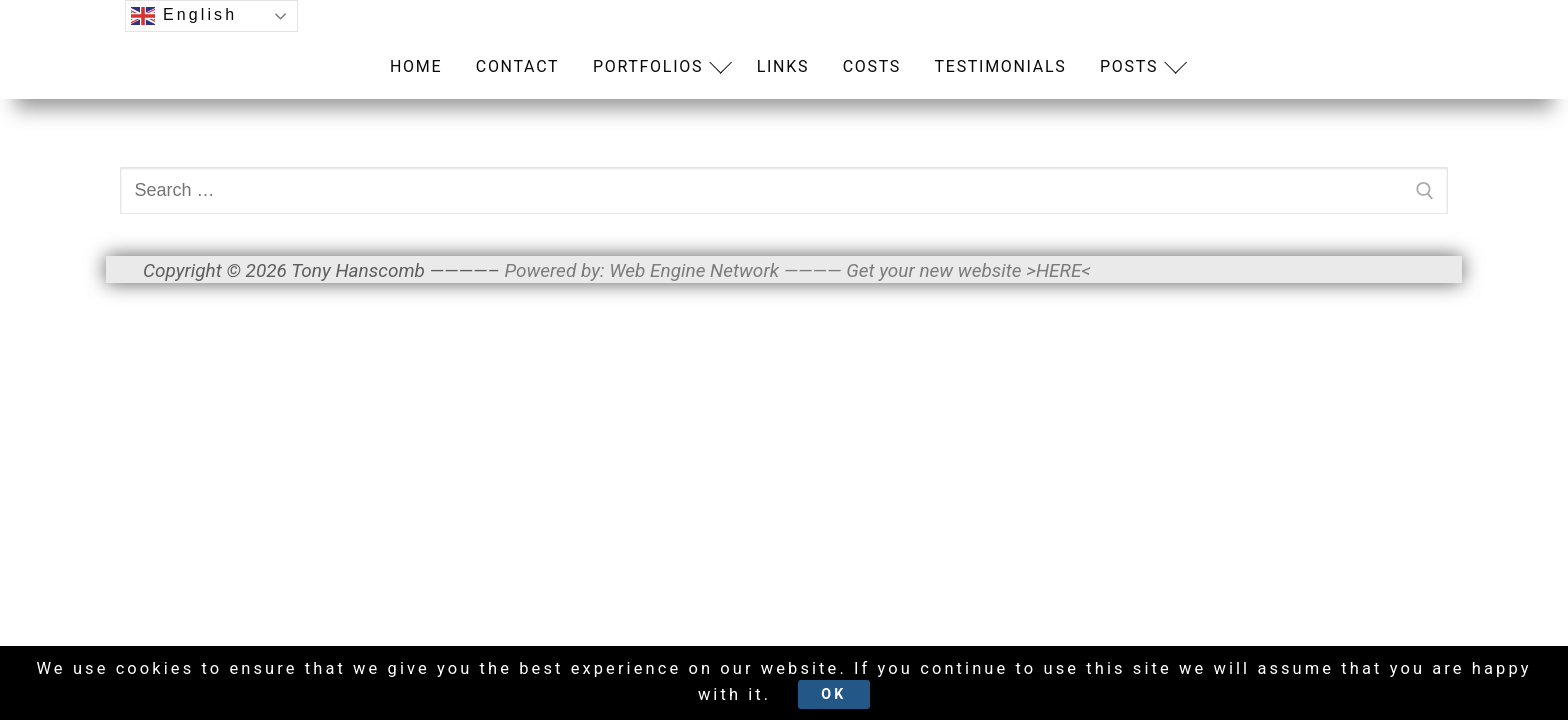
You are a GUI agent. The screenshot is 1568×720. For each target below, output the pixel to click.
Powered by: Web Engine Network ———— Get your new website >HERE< (797, 270)
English (184, 16)
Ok (894, 691)
